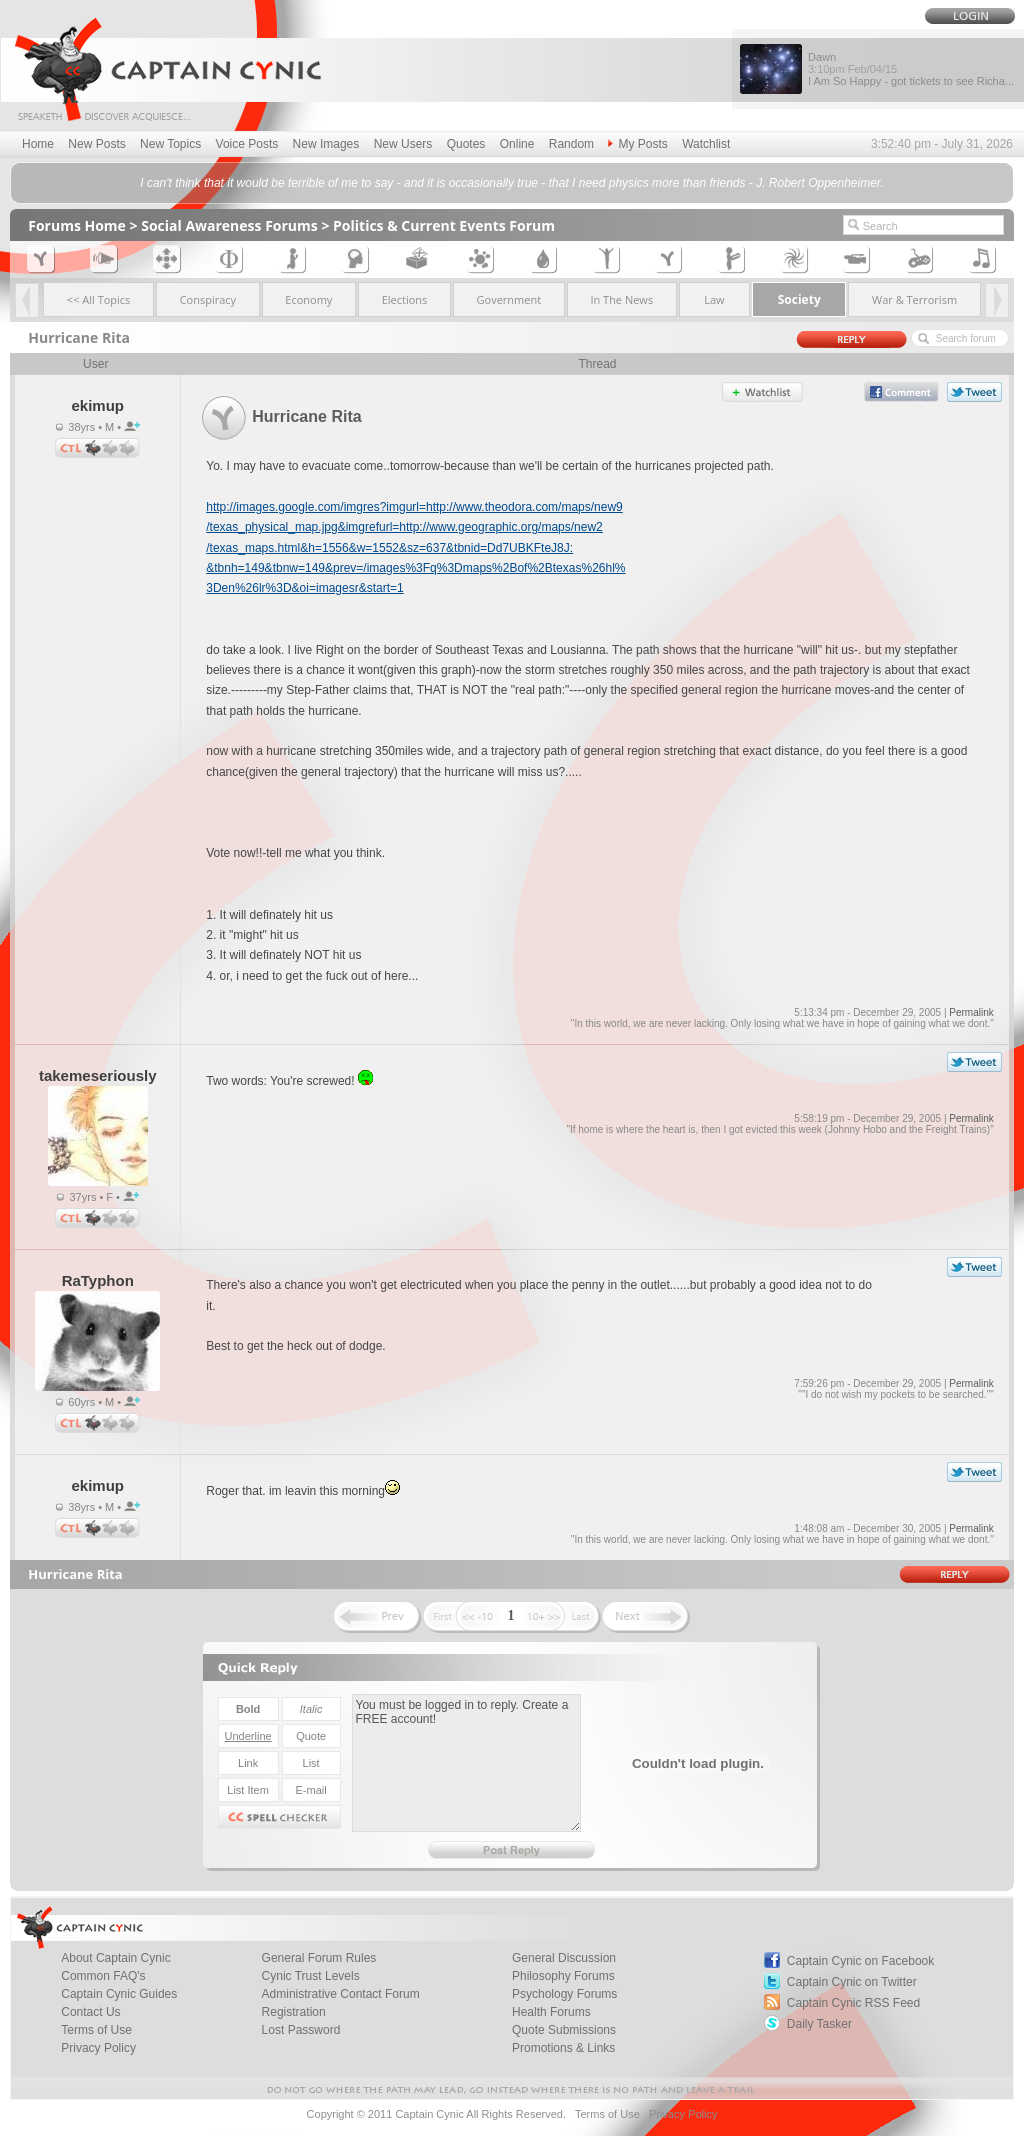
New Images (326, 144)
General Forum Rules (319, 1958)
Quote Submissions (564, 2030)
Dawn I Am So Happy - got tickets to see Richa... (911, 69)
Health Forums (551, 2012)
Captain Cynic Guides (119, 1994)
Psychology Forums (564, 1994)
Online (517, 144)
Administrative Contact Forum (341, 1994)
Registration (294, 2012)
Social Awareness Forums (229, 225)
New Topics (170, 144)
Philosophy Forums (563, 1976)
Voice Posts (247, 144)
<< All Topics (99, 299)
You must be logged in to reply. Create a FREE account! (466, 1763)
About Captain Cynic (115, 1958)
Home (38, 144)
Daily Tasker (819, 2024)
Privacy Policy (98, 2048)
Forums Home (77, 225)
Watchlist (706, 144)
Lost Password (301, 2030)
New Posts (96, 144)
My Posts (637, 144)
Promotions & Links (563, 2048)
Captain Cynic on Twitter (852, 1982)
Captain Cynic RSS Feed (853, 2003)
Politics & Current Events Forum (444, 225)
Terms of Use (96, 2030)
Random (571, 144)
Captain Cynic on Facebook (860, 1961)
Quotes (466, 144)
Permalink (971, 1012)
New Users (403, 144)
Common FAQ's (103, 1976)
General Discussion (564, 1958)
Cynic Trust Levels (311, 1976)
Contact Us (90, 2012)
